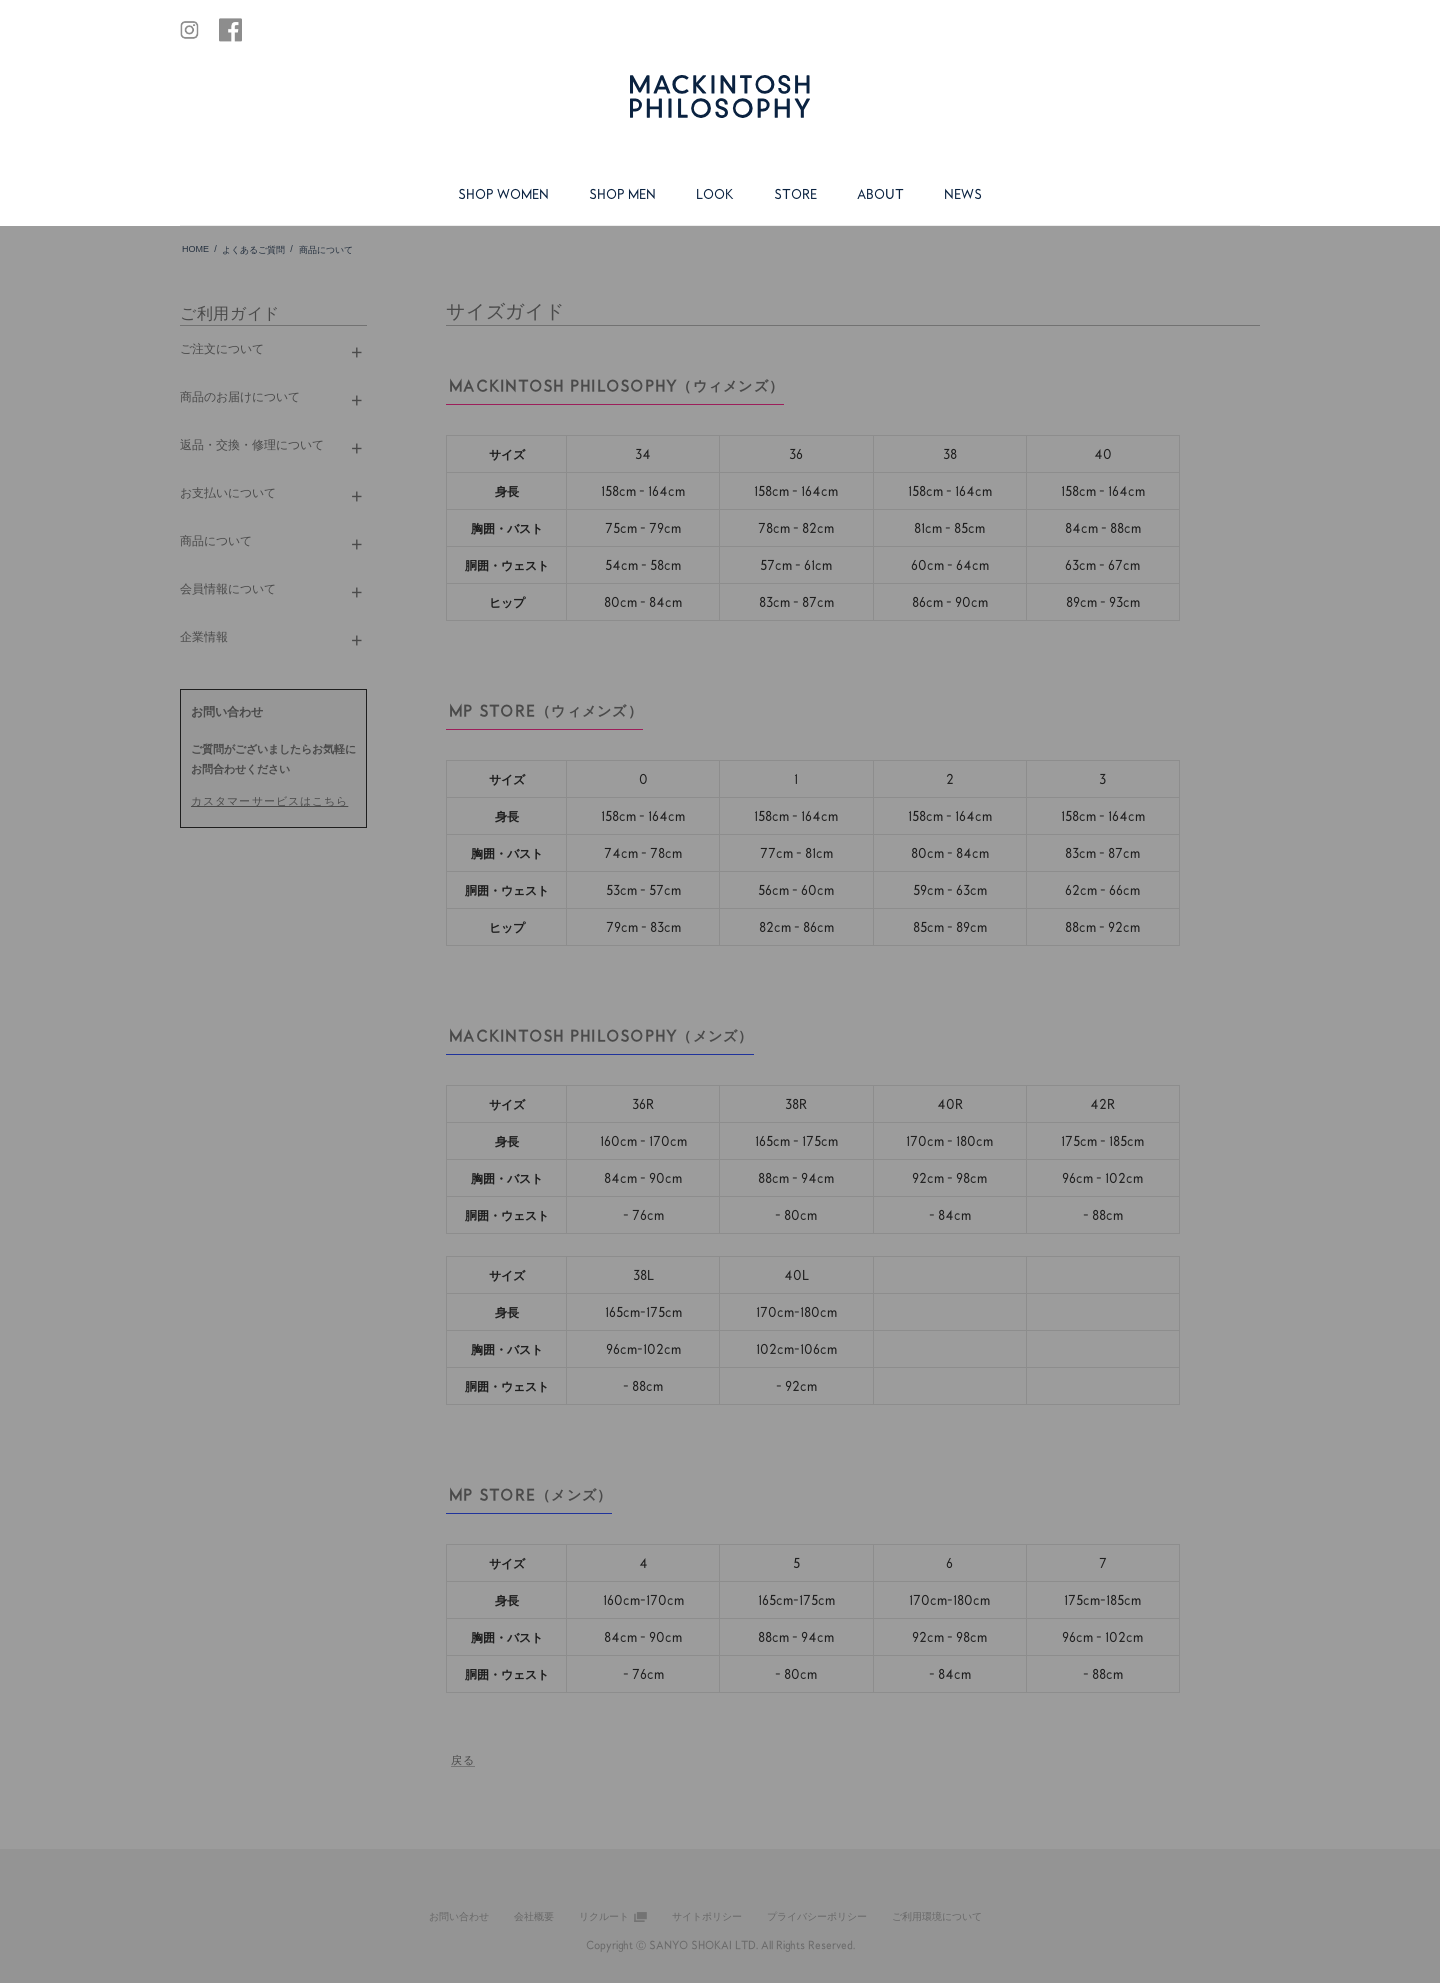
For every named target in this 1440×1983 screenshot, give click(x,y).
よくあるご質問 (253, 250)
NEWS (963, 194)
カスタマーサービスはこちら (269, 800)
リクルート (604, 1916)
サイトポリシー (707, 1916)
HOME (195, 249)
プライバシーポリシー (817, 1916)
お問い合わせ (459, 1916)
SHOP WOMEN (503, 194)
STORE (795, 194)
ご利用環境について (937, 1916)
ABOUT (880, 194)
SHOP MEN (622, 194)
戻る (463, 1759)
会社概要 (534, 1916)
